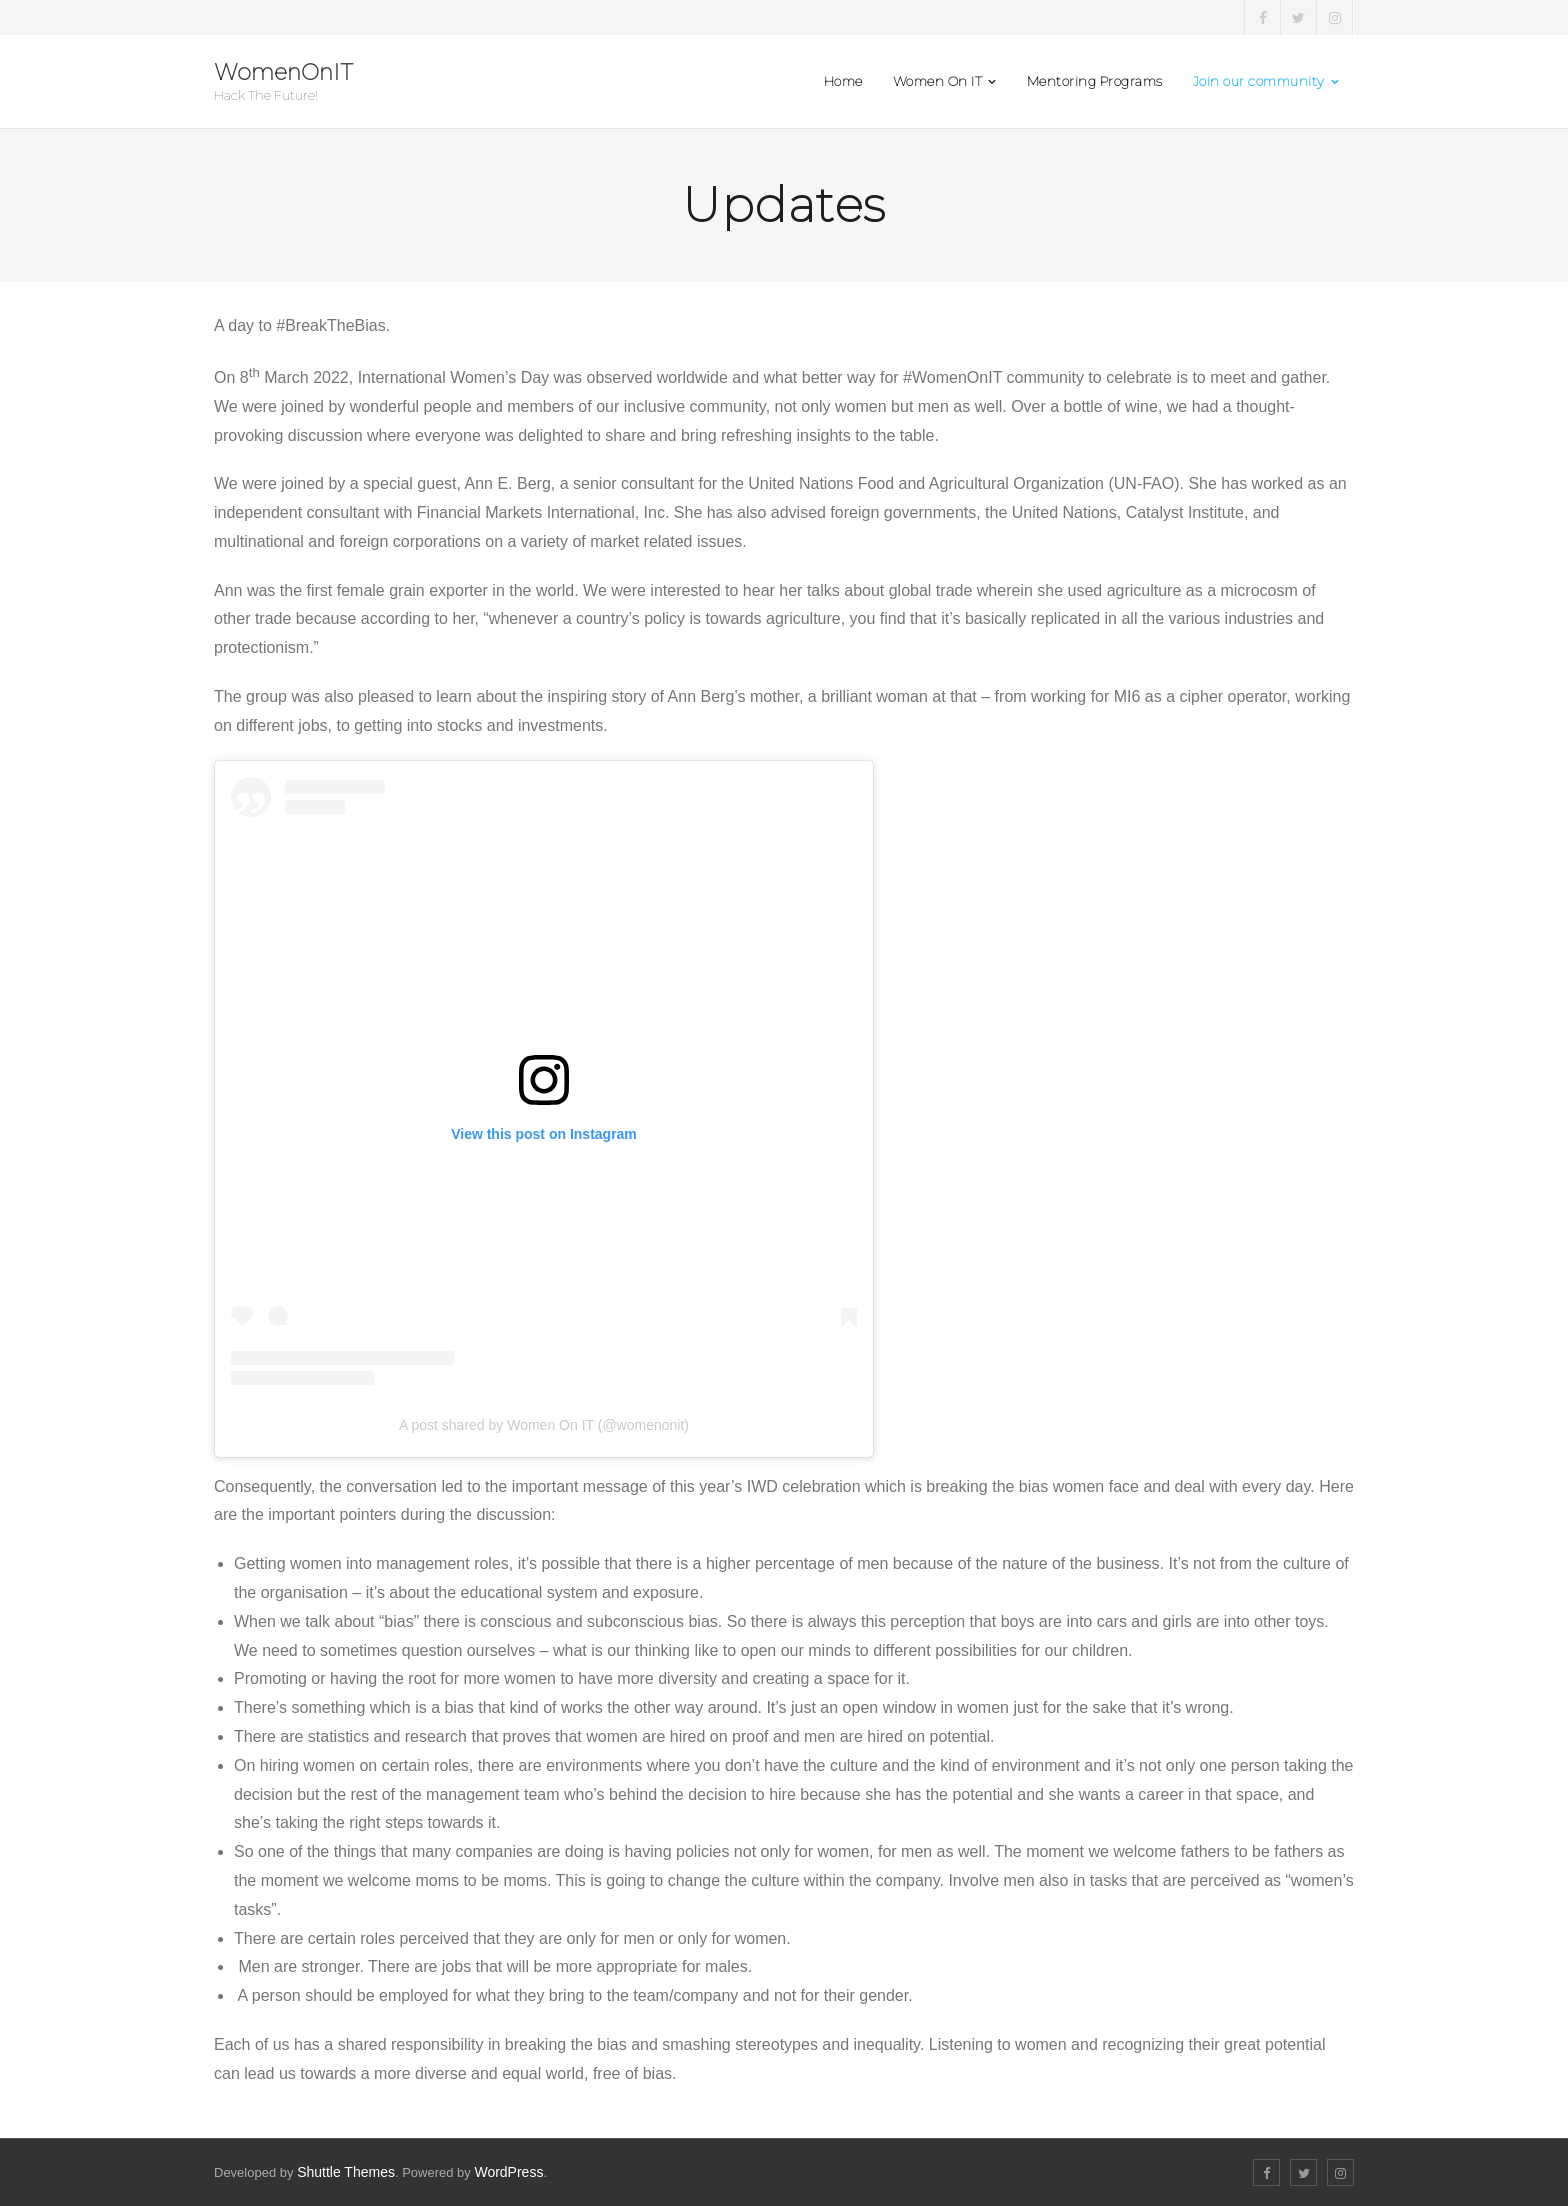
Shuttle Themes (346, 2172)
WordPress (508, 2172)
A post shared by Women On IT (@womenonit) (544, 1425)
